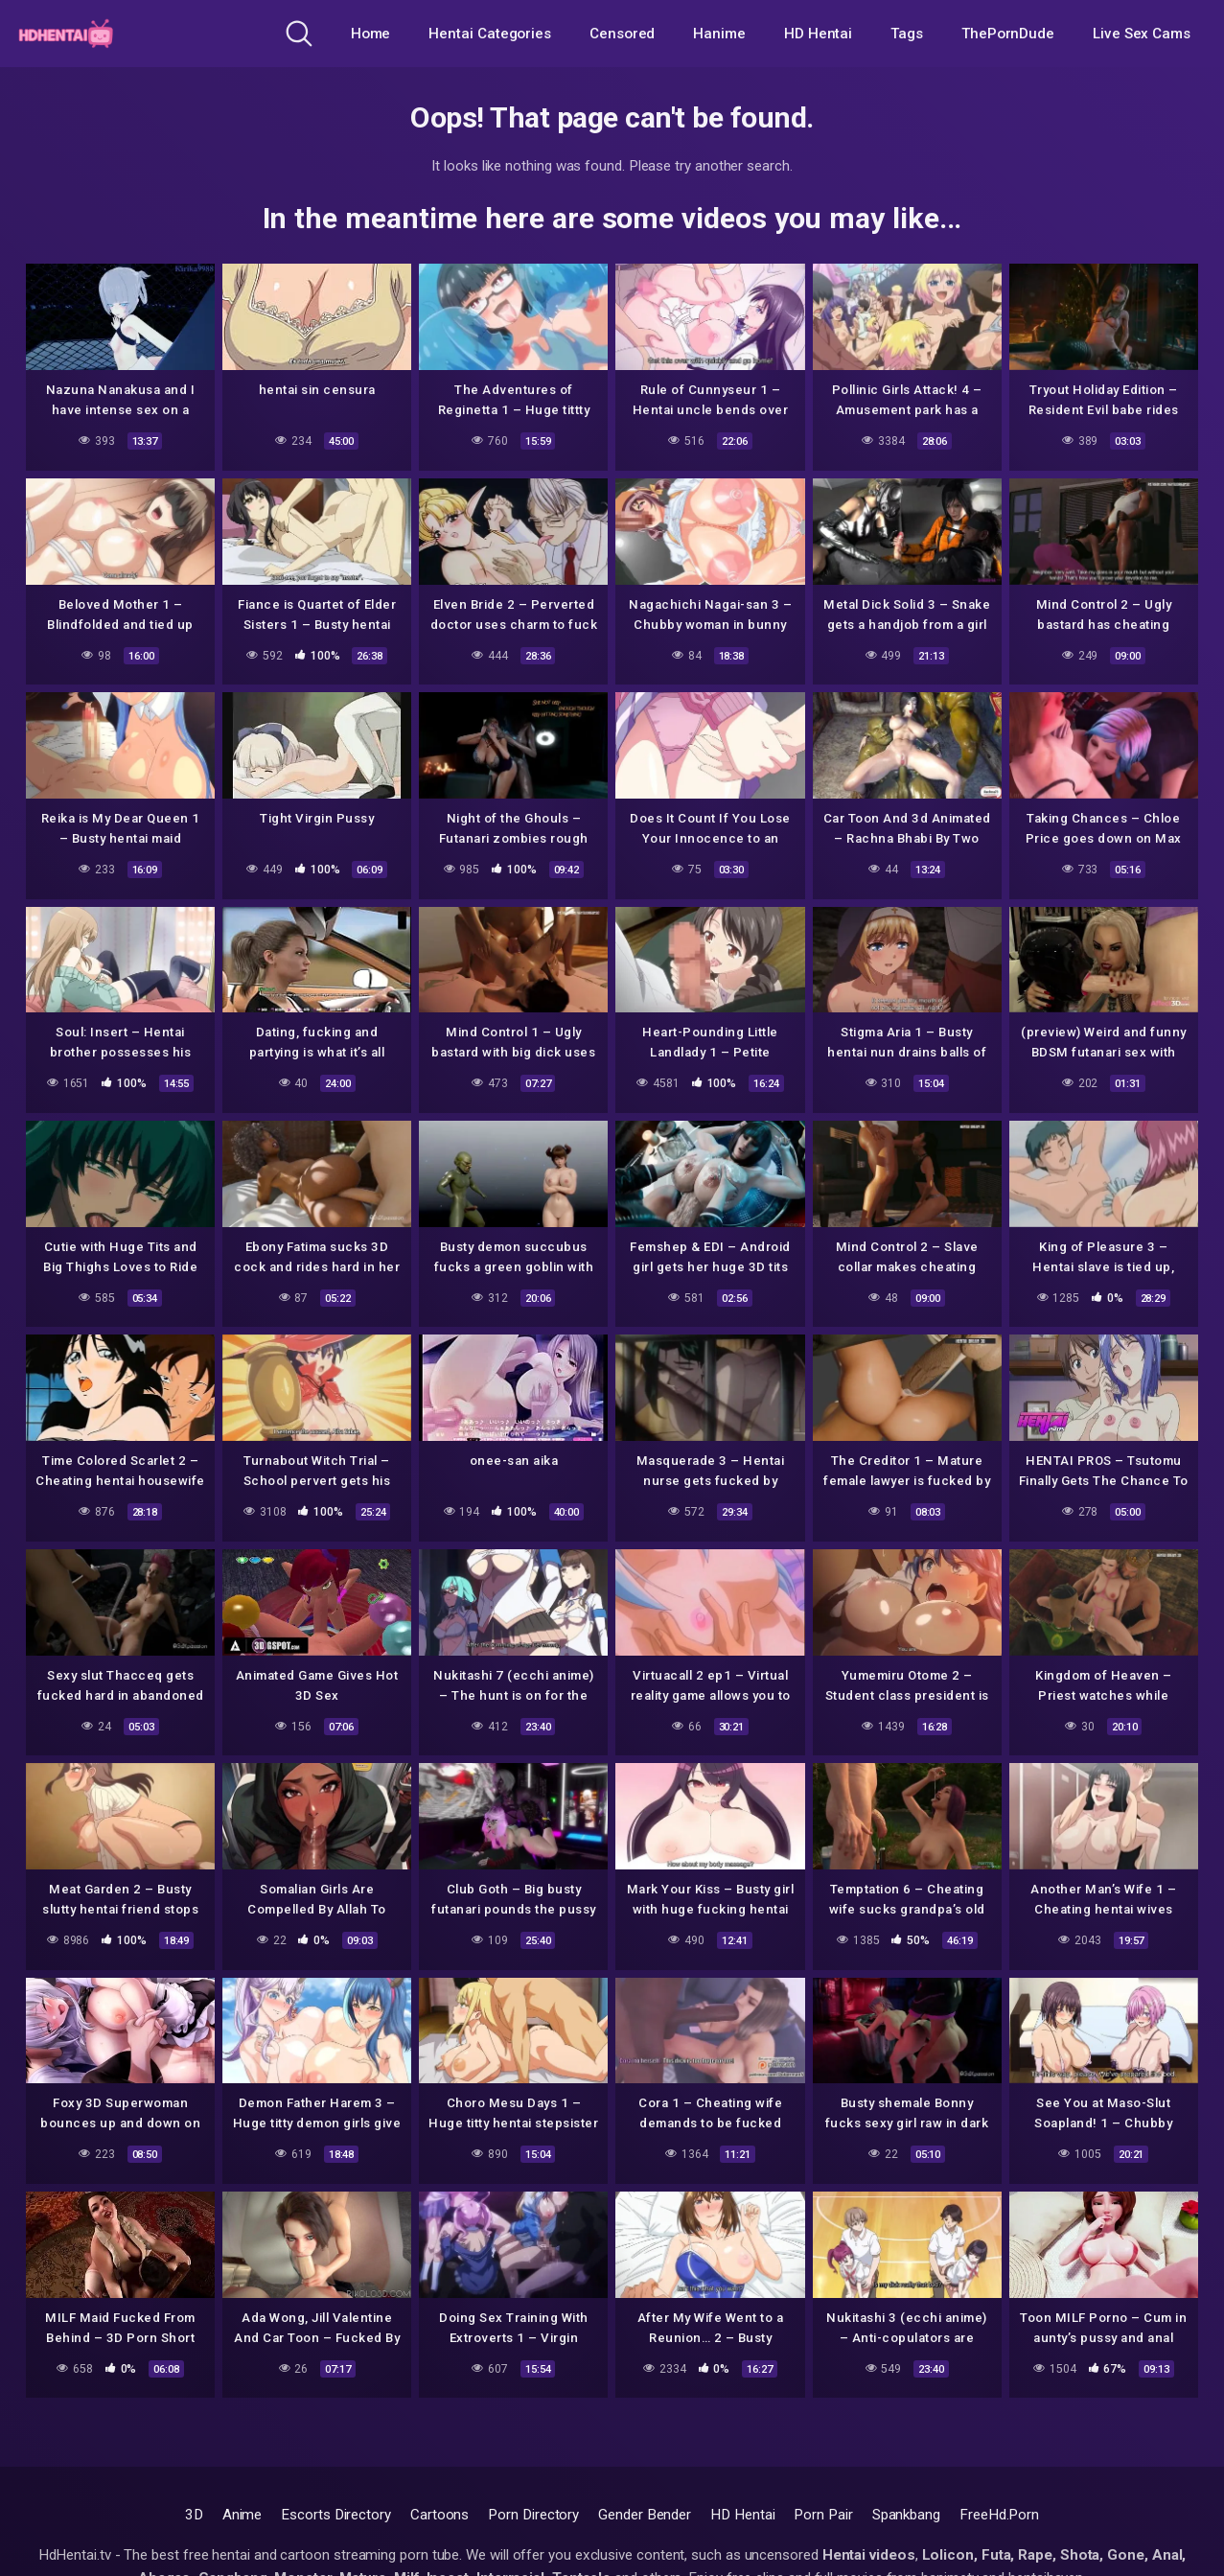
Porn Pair (823, 2514)
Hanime (719, 33)
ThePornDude (1007, 33)
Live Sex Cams (1141, 33)
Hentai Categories (489, 33)
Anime (242, 2514)
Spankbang (906, 2514)
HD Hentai (818, 33)
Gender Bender (644, 2514)
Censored (622, 33)
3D (194, 2514)
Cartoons (439, 2514)
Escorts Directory (336, 2514)
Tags (906, 33)
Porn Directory (533, 2514)
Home (371, 33)
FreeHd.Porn (999, 2514)
